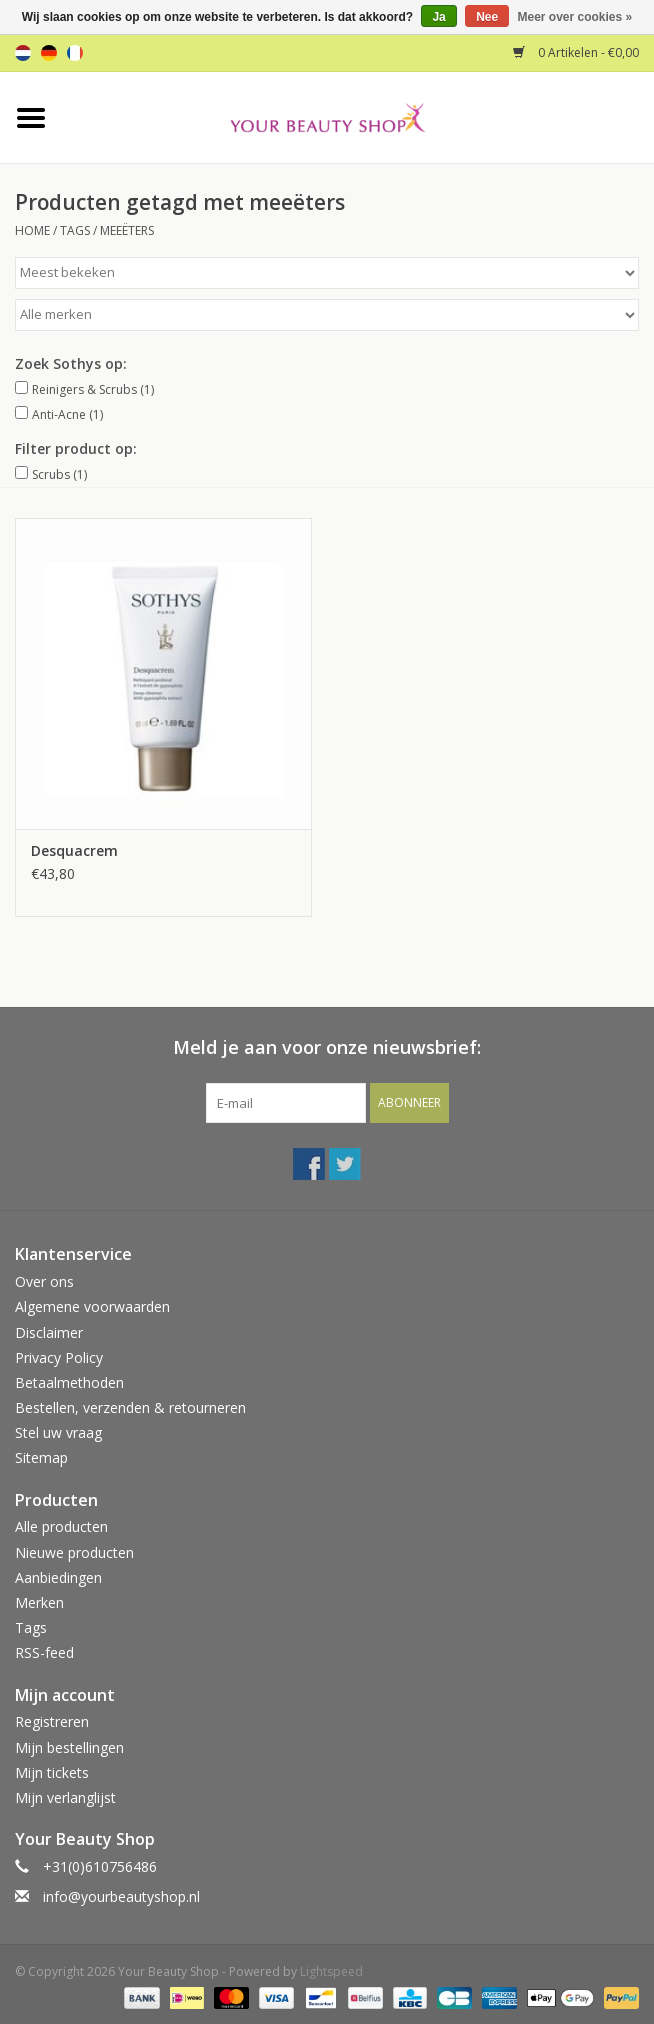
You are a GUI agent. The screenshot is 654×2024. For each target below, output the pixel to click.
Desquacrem (74, 850)
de (49, 53)
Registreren (52, 1721)
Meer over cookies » (575, 17)
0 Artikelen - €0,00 (576, 52)
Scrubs (59, 474)
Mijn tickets (52, 1772)
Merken (39, 1602)
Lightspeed (331, 1971)
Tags (75, 230)
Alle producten (61, 1526)
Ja (438, 17)
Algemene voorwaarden (92, 1306)
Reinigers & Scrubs (93, 389)
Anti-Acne (67, 414)
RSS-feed (44, 1652)
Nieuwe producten (74, 1552)
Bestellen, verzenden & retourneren (130, 1407)
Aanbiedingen (58, 1577)
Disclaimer (49, 1332)
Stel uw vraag (58, 1432)
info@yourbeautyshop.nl (121, 1896)
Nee (487, 17)
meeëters (127, 230)
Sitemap (41, 1457)
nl (23, 53)
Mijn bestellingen (69, 1747)
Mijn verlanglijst (65, 1797)
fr (75, 53)
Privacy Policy (59, 1357)
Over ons (44, 1281)
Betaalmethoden (69, 1382)
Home (32, 230)
